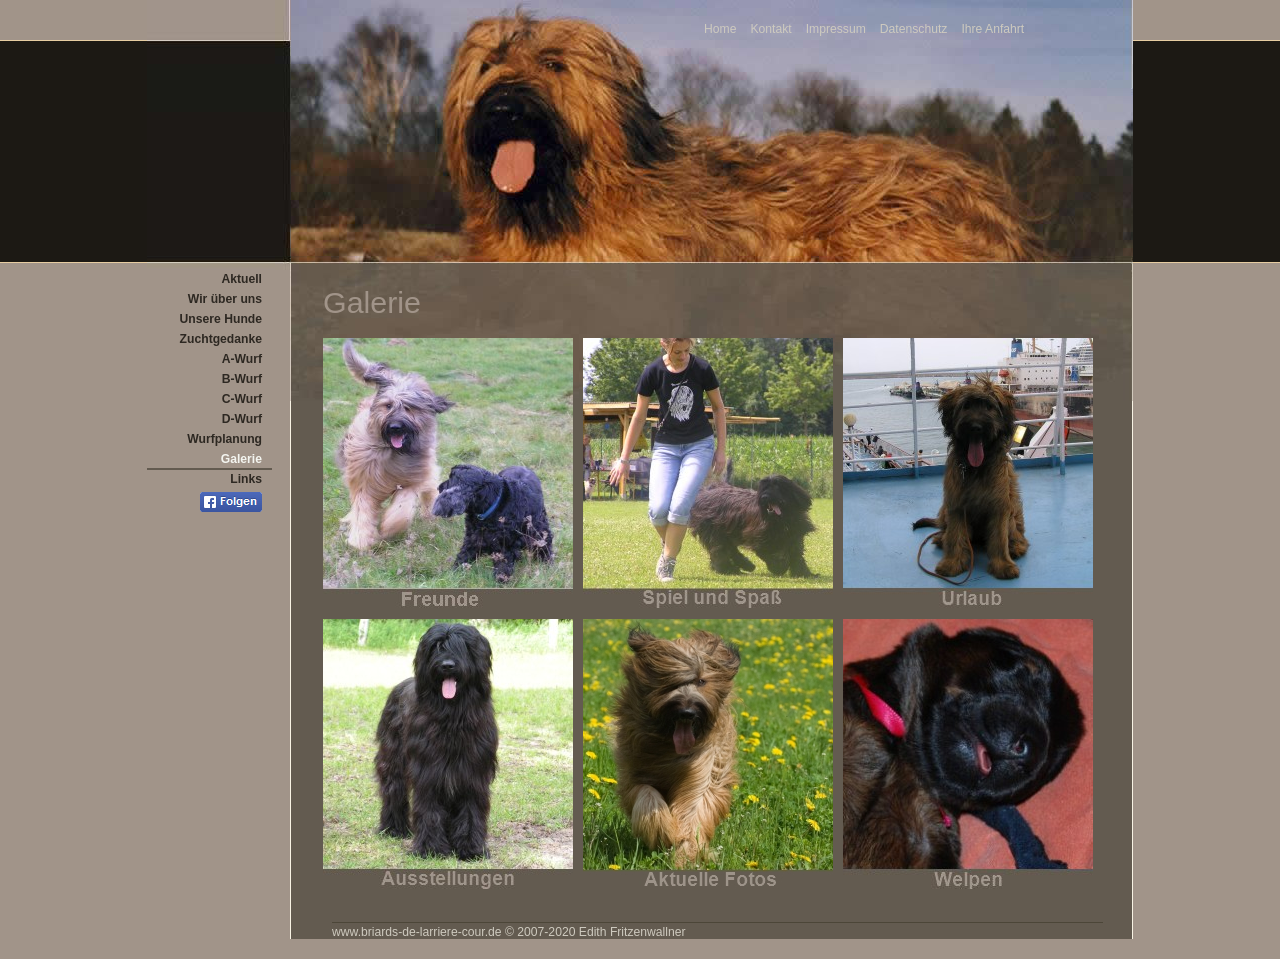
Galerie (241, 459)
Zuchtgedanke (221, 339)
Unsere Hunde (221, 319)
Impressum (836, 29)
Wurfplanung (224, 439)
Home (720, 29)
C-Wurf (242, 399)
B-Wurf (242, 379)
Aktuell (241, 279)
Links (246, 479)
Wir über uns (225, 299)
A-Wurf (242, 359)
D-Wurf (242, 419)
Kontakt (770, 29)
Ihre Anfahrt (992, 29)
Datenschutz (914, 29)
